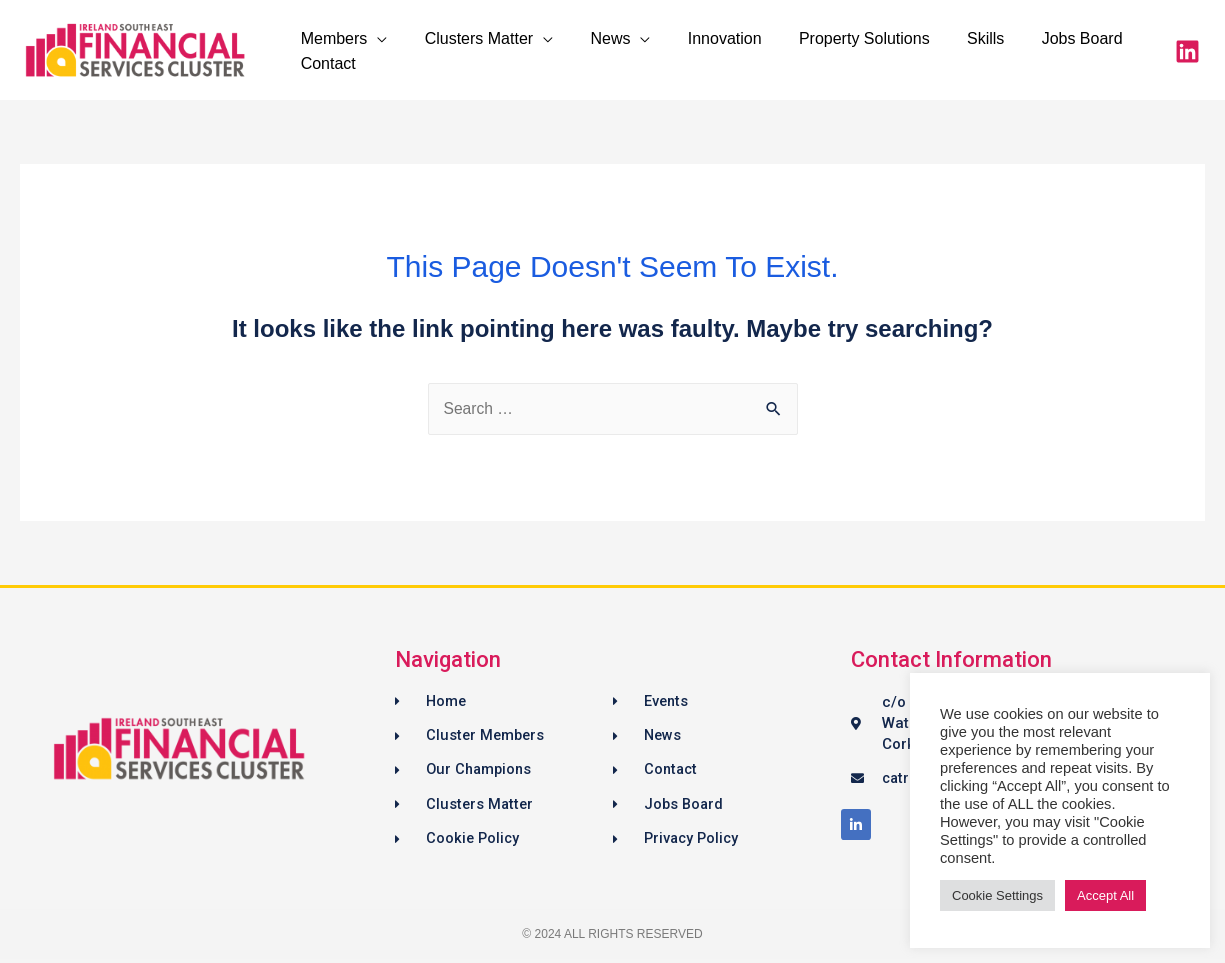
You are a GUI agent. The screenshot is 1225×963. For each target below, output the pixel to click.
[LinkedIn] (1187, 51)
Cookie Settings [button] (997, 895)
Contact (325, 63)
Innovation (706, 38)
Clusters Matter (471, 38)
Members (331, 38)
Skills (956, 38)
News (597, 38)
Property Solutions (840, 38)
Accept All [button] (1105, 895)
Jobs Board (1047, 38)
